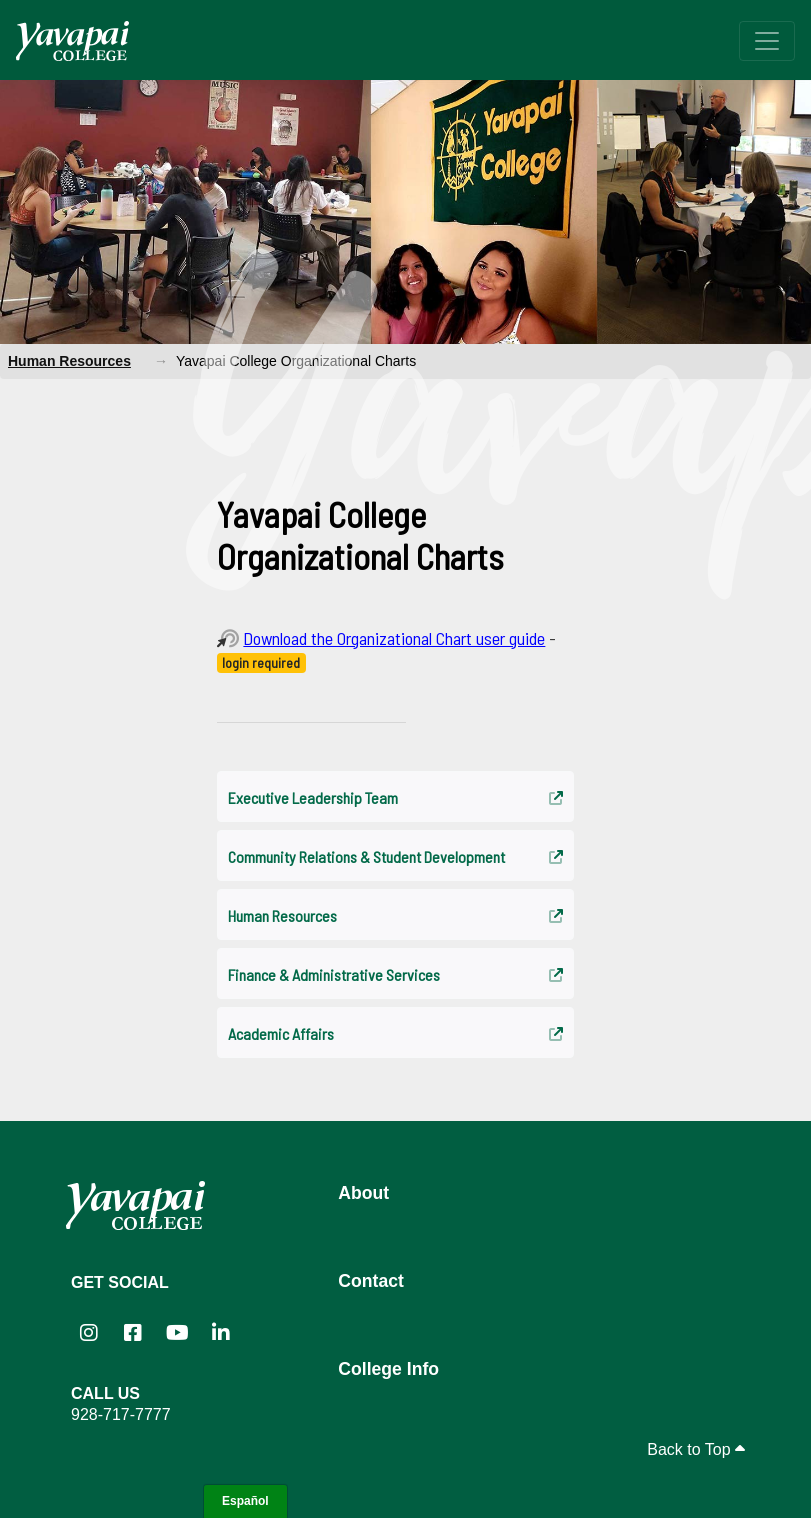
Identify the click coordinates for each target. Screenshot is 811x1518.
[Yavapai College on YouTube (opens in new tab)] (177, 1333)
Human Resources (69, 361)
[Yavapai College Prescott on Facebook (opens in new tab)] (133, 1333)
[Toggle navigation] (767, 41)
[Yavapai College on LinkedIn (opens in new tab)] (221, 1333)
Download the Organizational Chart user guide (394, 638)
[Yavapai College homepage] (72, 41)
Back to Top (696, 1449)
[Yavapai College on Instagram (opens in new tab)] (89, 1333)
